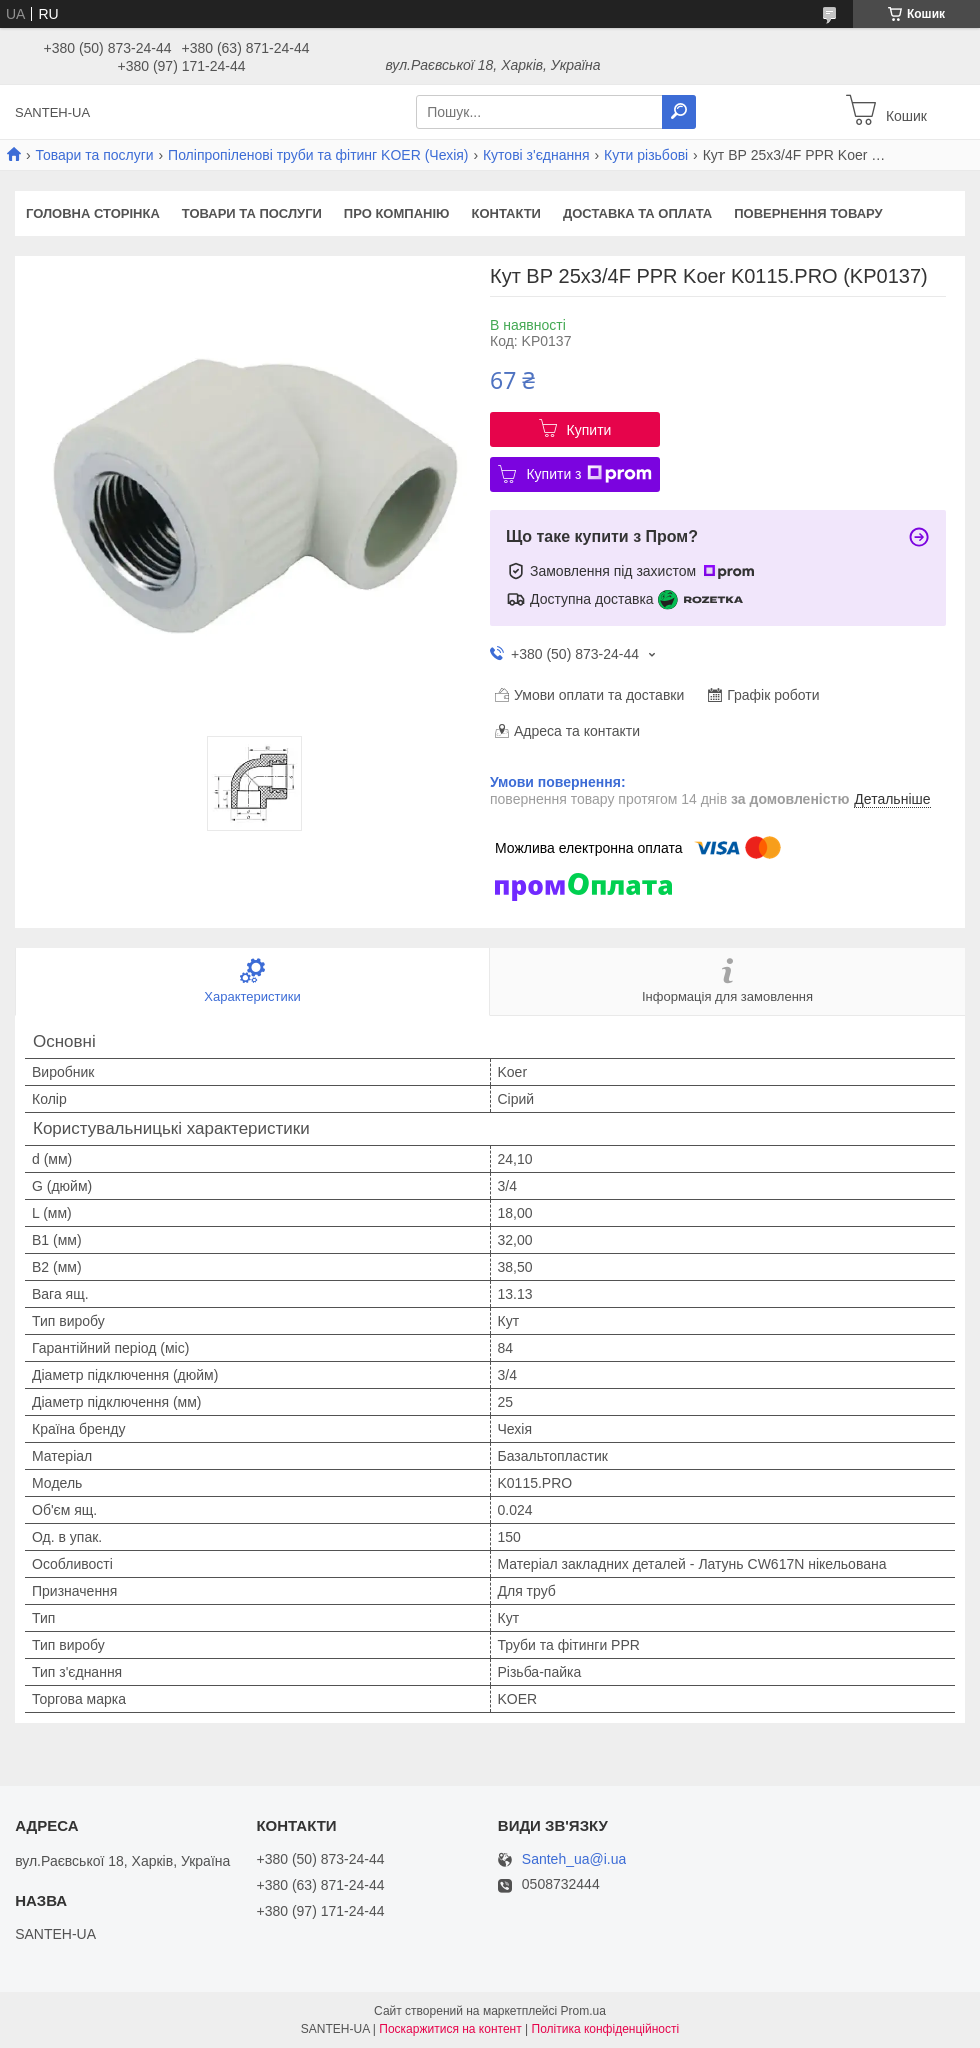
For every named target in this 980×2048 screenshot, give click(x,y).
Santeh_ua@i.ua (574, 1859)
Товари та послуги (94, 155)
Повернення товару (808, 213)
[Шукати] (679, 112)
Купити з (588, 474)
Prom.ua (583, 2011)
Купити (589, 430)
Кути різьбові (646, 155)
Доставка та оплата (637, 213)
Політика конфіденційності (606, 2029)
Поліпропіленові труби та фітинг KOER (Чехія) (318, 155)
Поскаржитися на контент (450, 2029)
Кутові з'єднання (536, 155)
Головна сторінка (93, 213)
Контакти (506, 213)
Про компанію (397, 213)
